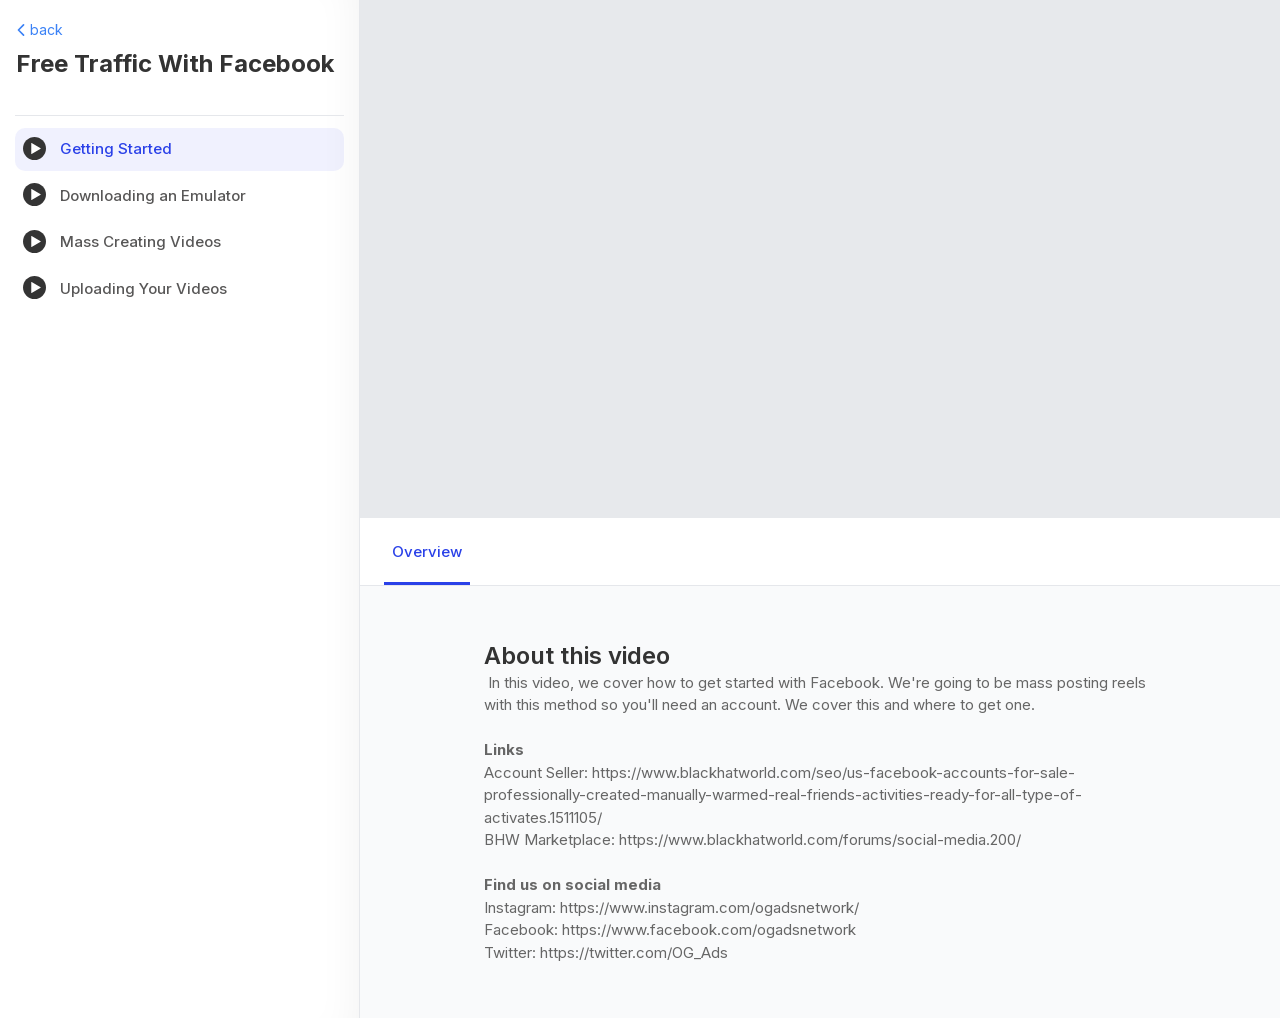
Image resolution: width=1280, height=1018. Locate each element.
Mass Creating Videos (140, 241)
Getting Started (116, 148)
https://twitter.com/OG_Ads (634, 952)
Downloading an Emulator (153, 195)
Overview (427, 551)
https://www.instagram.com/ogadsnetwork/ (709, 907)
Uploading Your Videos (143, 288)
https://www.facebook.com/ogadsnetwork (709, 929)
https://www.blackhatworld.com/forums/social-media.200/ (820, 839)
